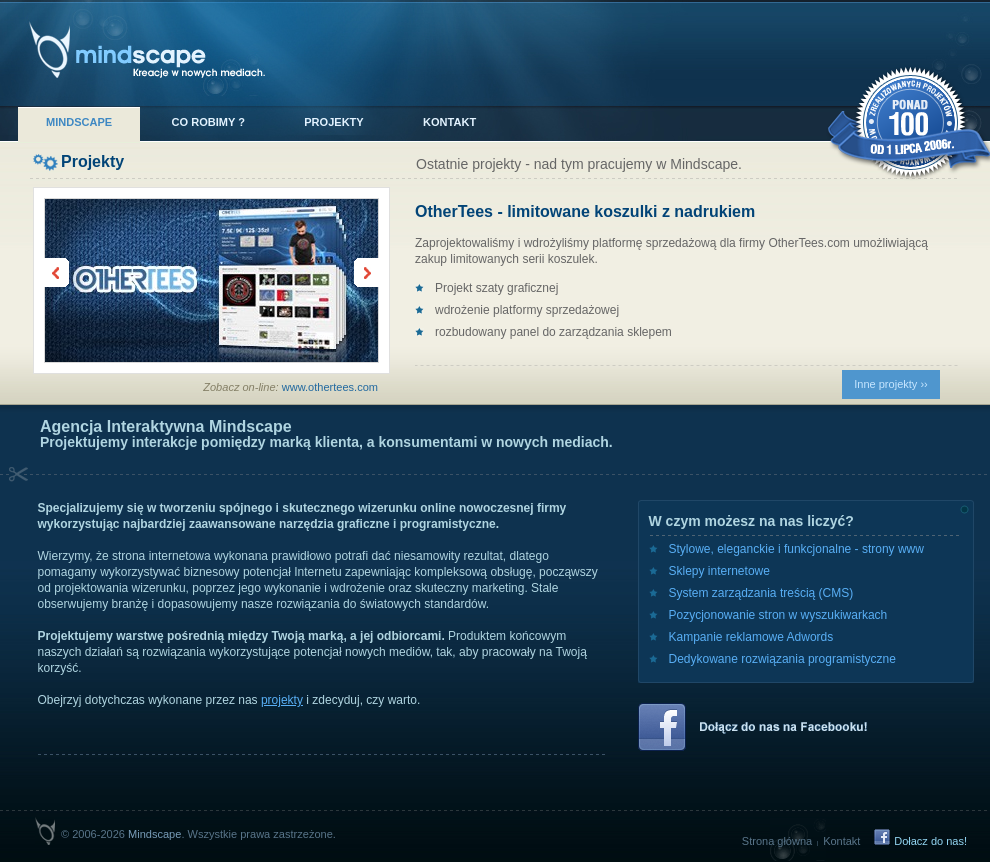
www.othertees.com (330, 387)
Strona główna (777, 841)
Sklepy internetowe (719, 571)
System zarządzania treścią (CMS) (761, 593)
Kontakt (449, 122)
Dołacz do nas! (930, 841)
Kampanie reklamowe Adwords (751, 637)
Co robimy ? (208, 122)
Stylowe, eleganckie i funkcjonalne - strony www (796, 549)
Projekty (333, 122)
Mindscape (79, 122)
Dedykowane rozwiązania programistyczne (782, 659)
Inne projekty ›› (891, 384)
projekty (282, 700)
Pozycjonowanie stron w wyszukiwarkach (778, 615)
